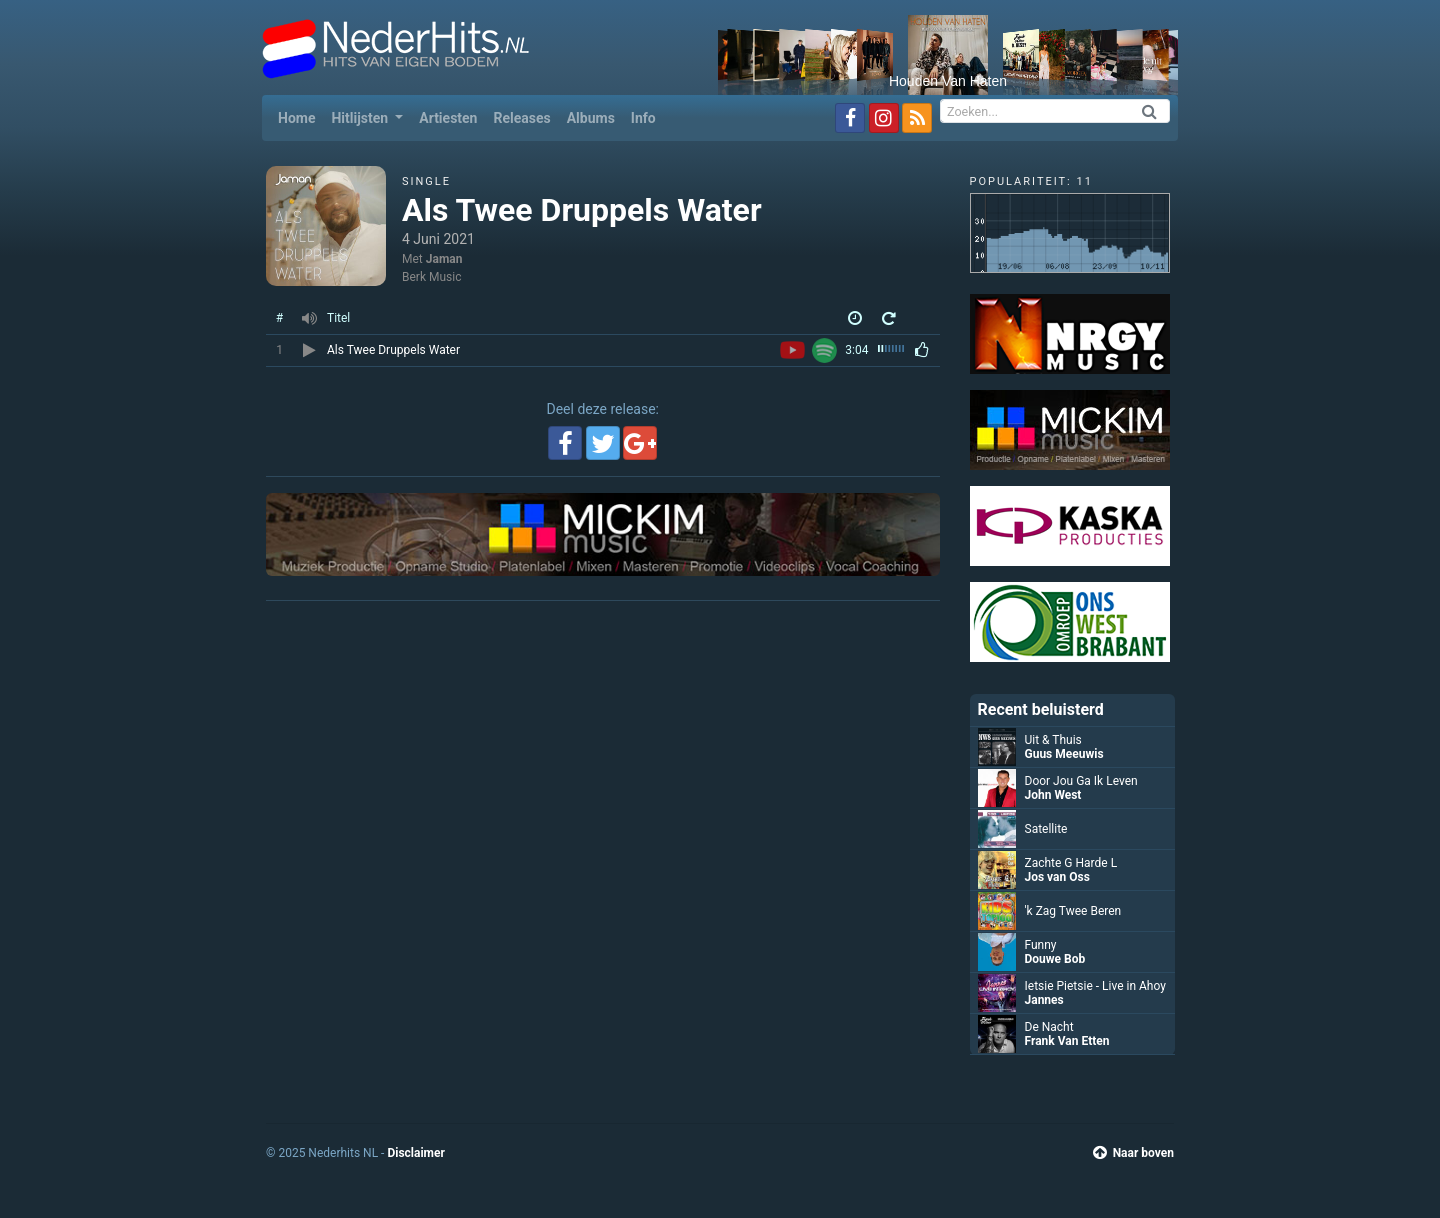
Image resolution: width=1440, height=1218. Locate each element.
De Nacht (1049, 1027)
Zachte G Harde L (1071, 863)
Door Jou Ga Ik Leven (1081, 781)
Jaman (444, 259)
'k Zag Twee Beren (1073, 911)
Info (643, 118)
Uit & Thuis (1053, 740)
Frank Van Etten (1067, 1041)
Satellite (1046, 829)
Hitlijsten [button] (361, 118)
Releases (521, 118)
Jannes (1044, 1000)
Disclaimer (415, 1153)
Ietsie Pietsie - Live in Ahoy (1095, 986)
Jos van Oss (1057, 877)
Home (300, 116)
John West (1053, 795)
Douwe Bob (1055, 959)
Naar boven (1133, 1153)
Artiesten (448, 118)
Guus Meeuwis (1064, 754)
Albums (591, 118)
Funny (1041, 945)
